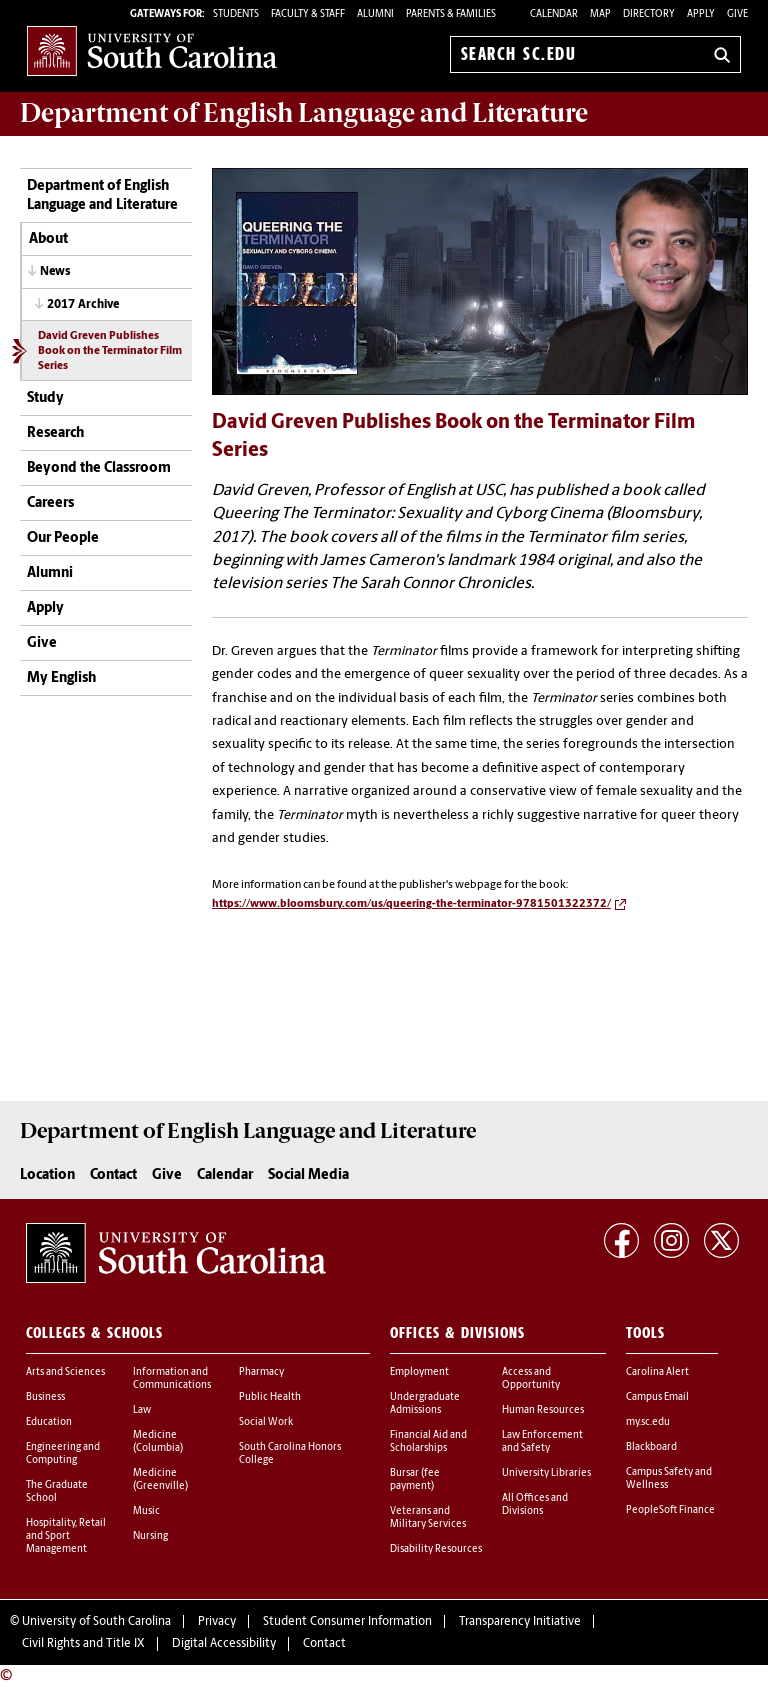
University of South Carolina (96, 1622)
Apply (701, 14)
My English (61, 678)
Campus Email (657, 1397)
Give (737, 14)
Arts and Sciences (65, 1372)
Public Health (270, 1397)
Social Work (266, 1422)
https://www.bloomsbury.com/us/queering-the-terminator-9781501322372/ (411, 904)
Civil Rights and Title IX (83, 1644)
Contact (113, 1175)
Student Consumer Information (347, 1622)
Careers (50, 503)
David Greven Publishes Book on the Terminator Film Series (110, 351)
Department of (304, 113)
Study (45, 398)
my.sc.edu (648, 1422)
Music (146, 1511)
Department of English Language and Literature (102, 196)
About (48, 239)
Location (47, 1175)
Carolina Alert (657, 1372)
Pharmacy (261, 1372)
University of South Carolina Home (152, 50)
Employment (419, 1372)
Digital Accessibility (224, 1644)
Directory (649, 14)
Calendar (554, 14)
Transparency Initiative (520, 1622)
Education (49, 1422)
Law (142, 1410)
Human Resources (543, 1410)
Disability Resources (436, 1549)
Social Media (308, 1175)
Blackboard (651, 1447)
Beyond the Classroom (99, 468)
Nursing (150, 1536)
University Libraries (546, 1473)
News (55, 272)
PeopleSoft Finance (670, 1510)
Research (55, 433)
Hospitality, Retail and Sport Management (66, 1536)
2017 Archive (83, 305)
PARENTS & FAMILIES (451, 14)
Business (45, 1397)
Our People (63, 538)
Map (600, 14)
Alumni (50, 573)
